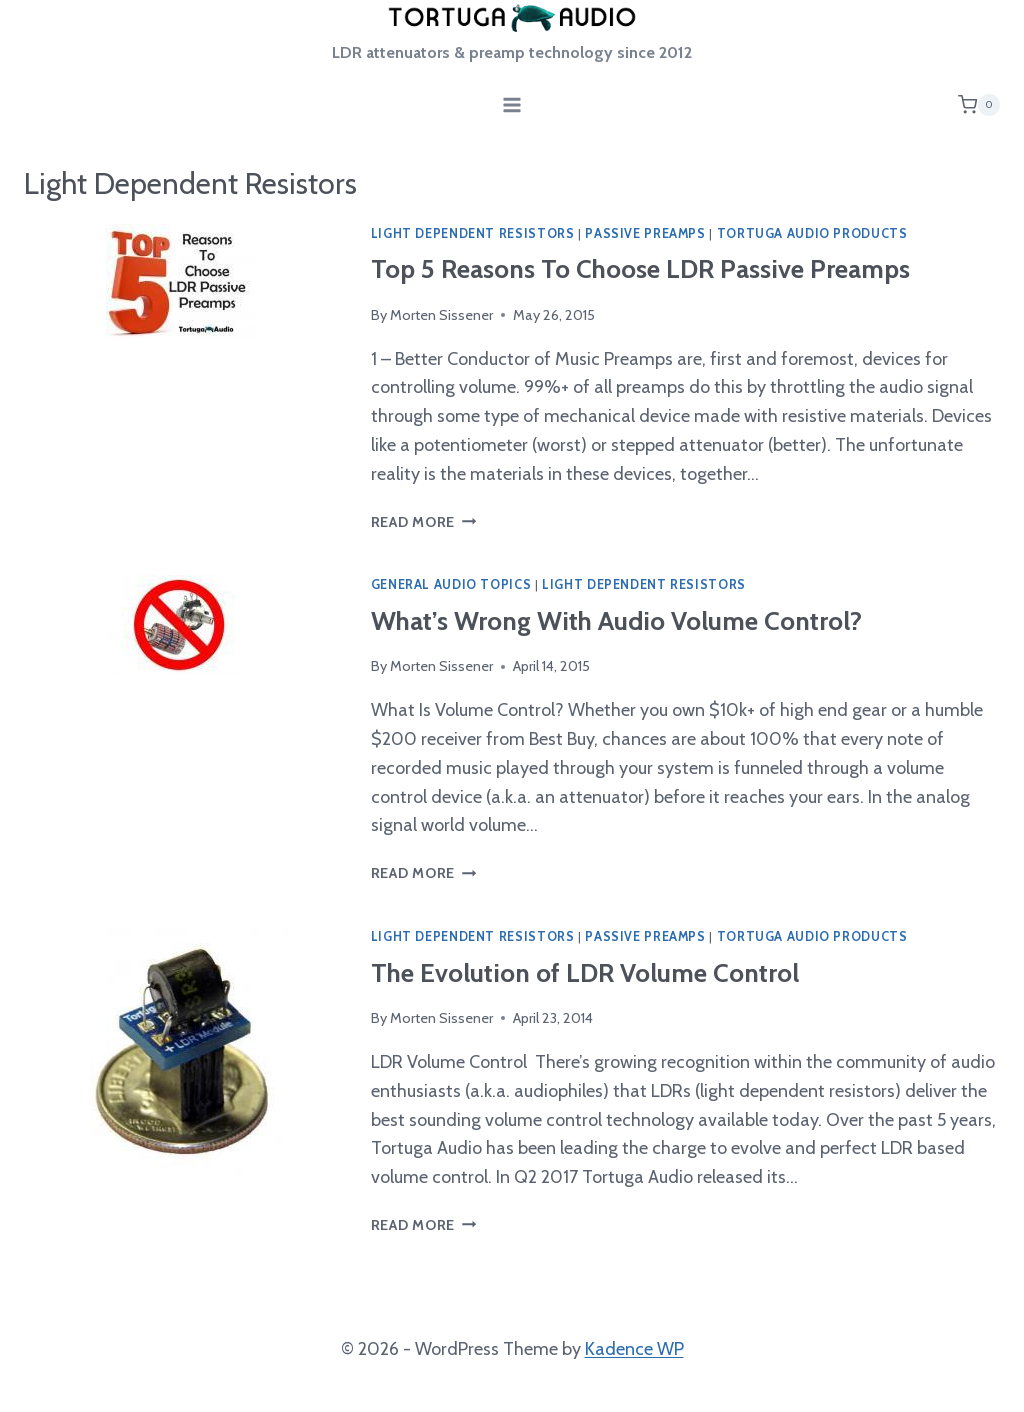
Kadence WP (634, 1349)
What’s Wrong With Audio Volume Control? (616, 621)
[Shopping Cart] (979, 105)
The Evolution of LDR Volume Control (585, 973)
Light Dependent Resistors (473, 233)
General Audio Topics (451, 584)
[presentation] (181, 380)
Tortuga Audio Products (812, 233)
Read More (424, 522)
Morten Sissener (441, 315)
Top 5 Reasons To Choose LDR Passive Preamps (640, 269)
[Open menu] (512, 104)
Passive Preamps (645, 233)
